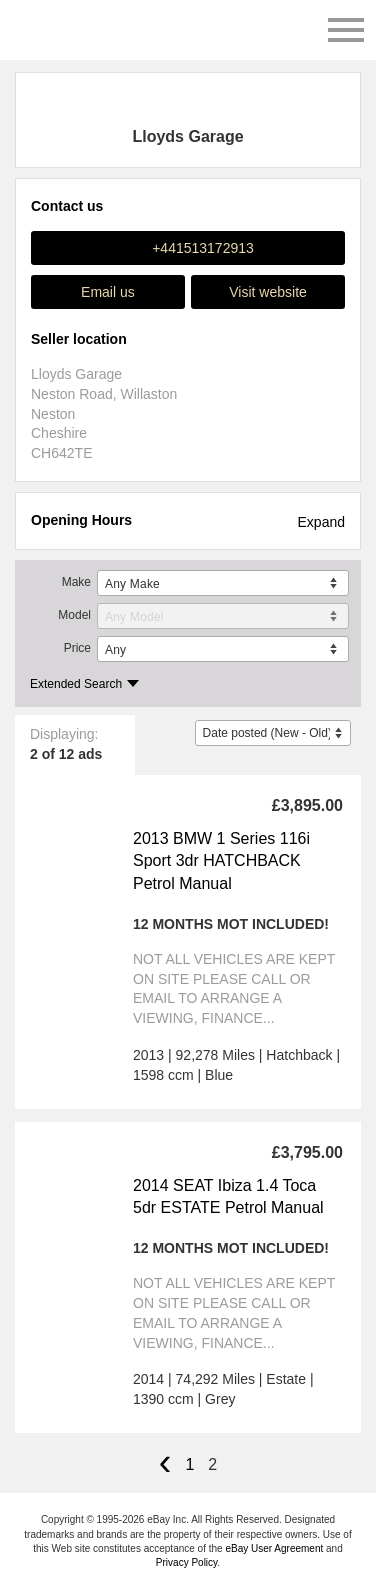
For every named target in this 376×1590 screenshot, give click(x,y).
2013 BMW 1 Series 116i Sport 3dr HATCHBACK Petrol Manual (221, 861)
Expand (321, 522)
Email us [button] (108, 292)
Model (74, 615)
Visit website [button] (268, 292)
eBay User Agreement (274, 1548)
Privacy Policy (187, 1562)
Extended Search (76, 684)
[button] (188, 248)
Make (76, 582)
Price (77, 648)
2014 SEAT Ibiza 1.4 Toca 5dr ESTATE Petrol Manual (228, 1197)
